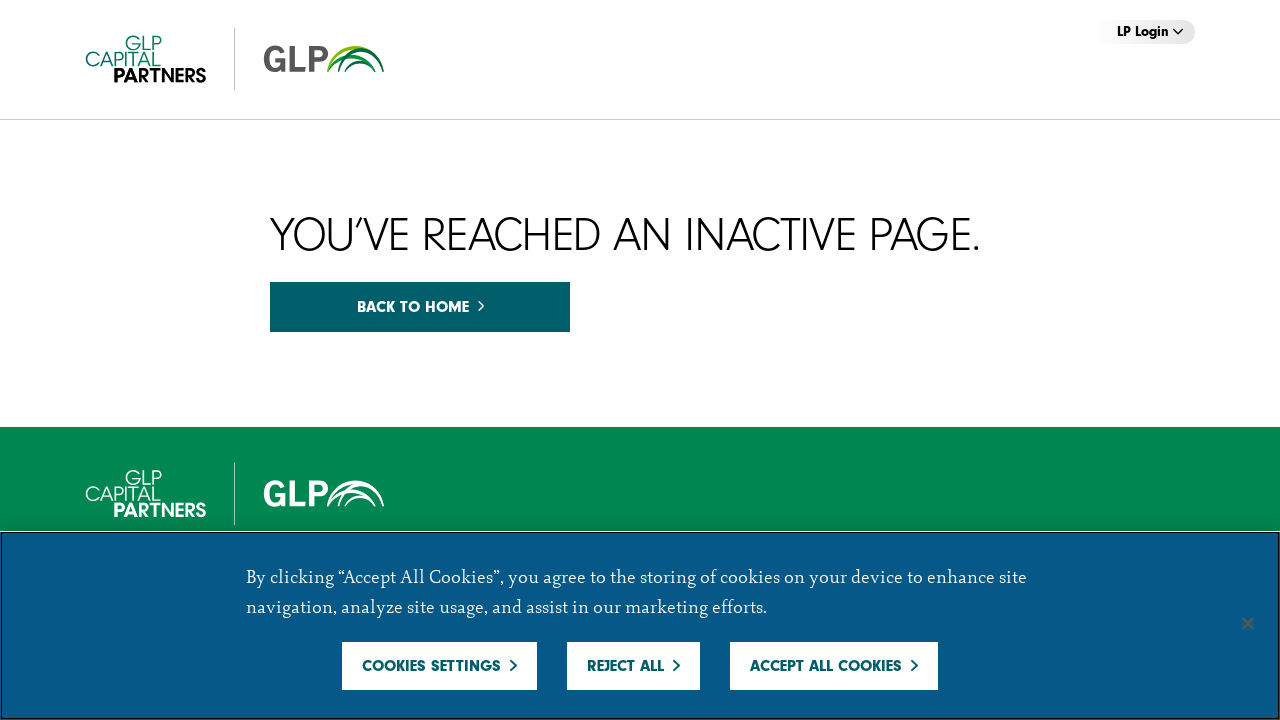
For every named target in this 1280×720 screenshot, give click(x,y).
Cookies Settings (431, 666)
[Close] (1248, 624)
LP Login (1150, 31)
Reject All (625, 666)
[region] (640, 625)
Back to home (420, 307)
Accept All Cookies (826, 666)
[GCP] (255, 59)
